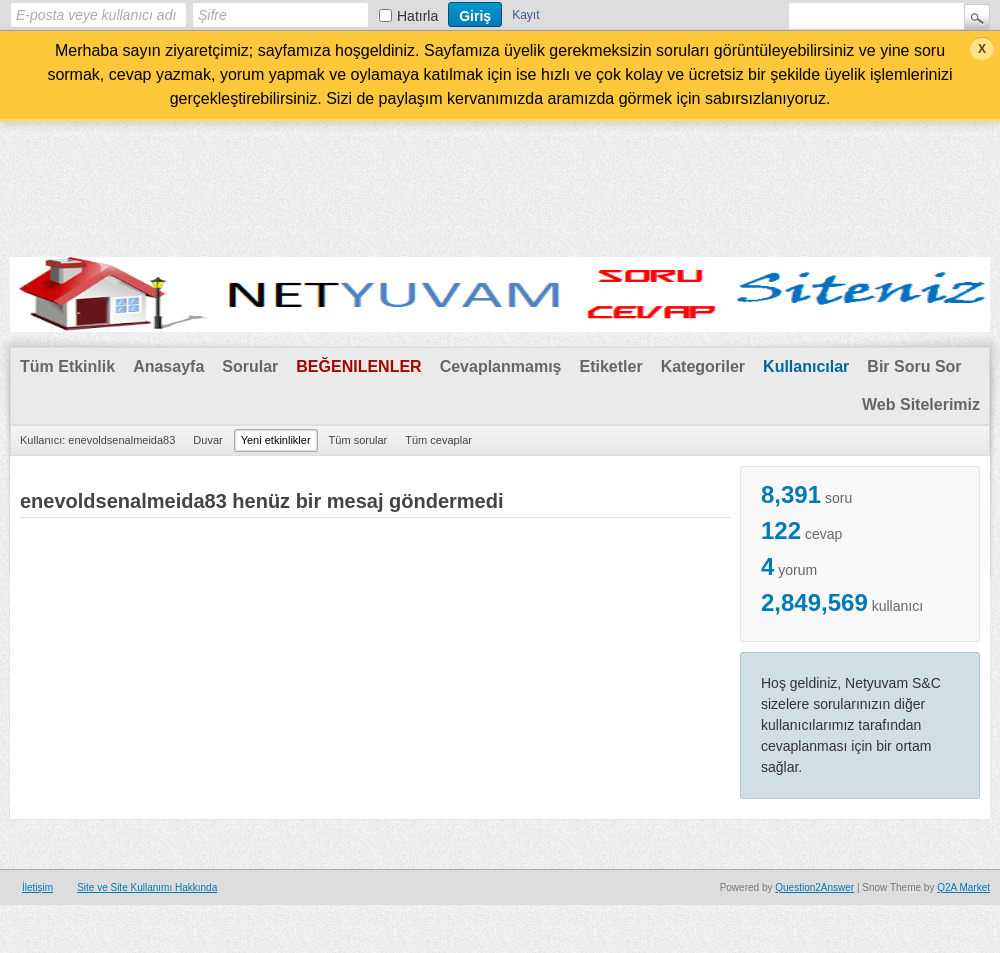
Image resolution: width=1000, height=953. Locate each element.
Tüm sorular (358, 440)
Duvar (207, 440)
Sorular (250, 366)
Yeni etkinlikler (276, 440)
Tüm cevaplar (438, 440)
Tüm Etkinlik (67, 366)
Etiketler (610, 366)
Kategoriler (703, 366)
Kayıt (525, 15)
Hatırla (417, 16)
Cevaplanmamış (501, 366)
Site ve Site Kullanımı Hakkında (147, 887)
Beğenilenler (358, 366)
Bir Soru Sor (914, 366)
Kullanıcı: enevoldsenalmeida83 (97, 440)
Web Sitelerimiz (921, 404)
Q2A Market (963, 887)
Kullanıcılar (806, 366)
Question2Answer (814, 887)
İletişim (37, 887)
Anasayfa (168, 366)
